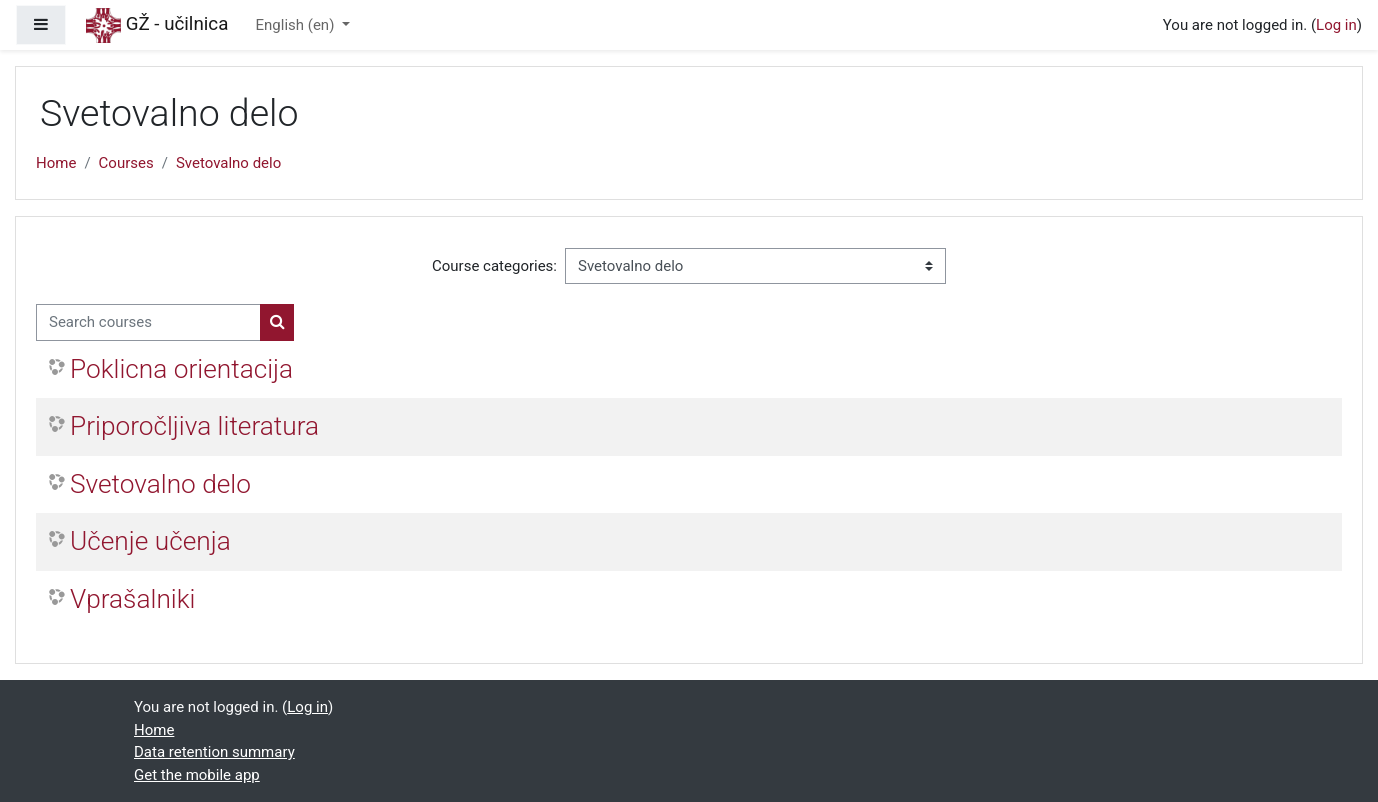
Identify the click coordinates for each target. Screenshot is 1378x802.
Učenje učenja (150, 541)
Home (56, 163)
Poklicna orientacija (181, 369)
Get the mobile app (197, 775)
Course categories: (494, 266)
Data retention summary (214, 752)
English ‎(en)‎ (297, 25)
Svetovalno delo (228, 163)
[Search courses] (148, 322)
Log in (1336, 25)
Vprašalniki (132, 599)
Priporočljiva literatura (194, 426)
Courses (126, 163)
